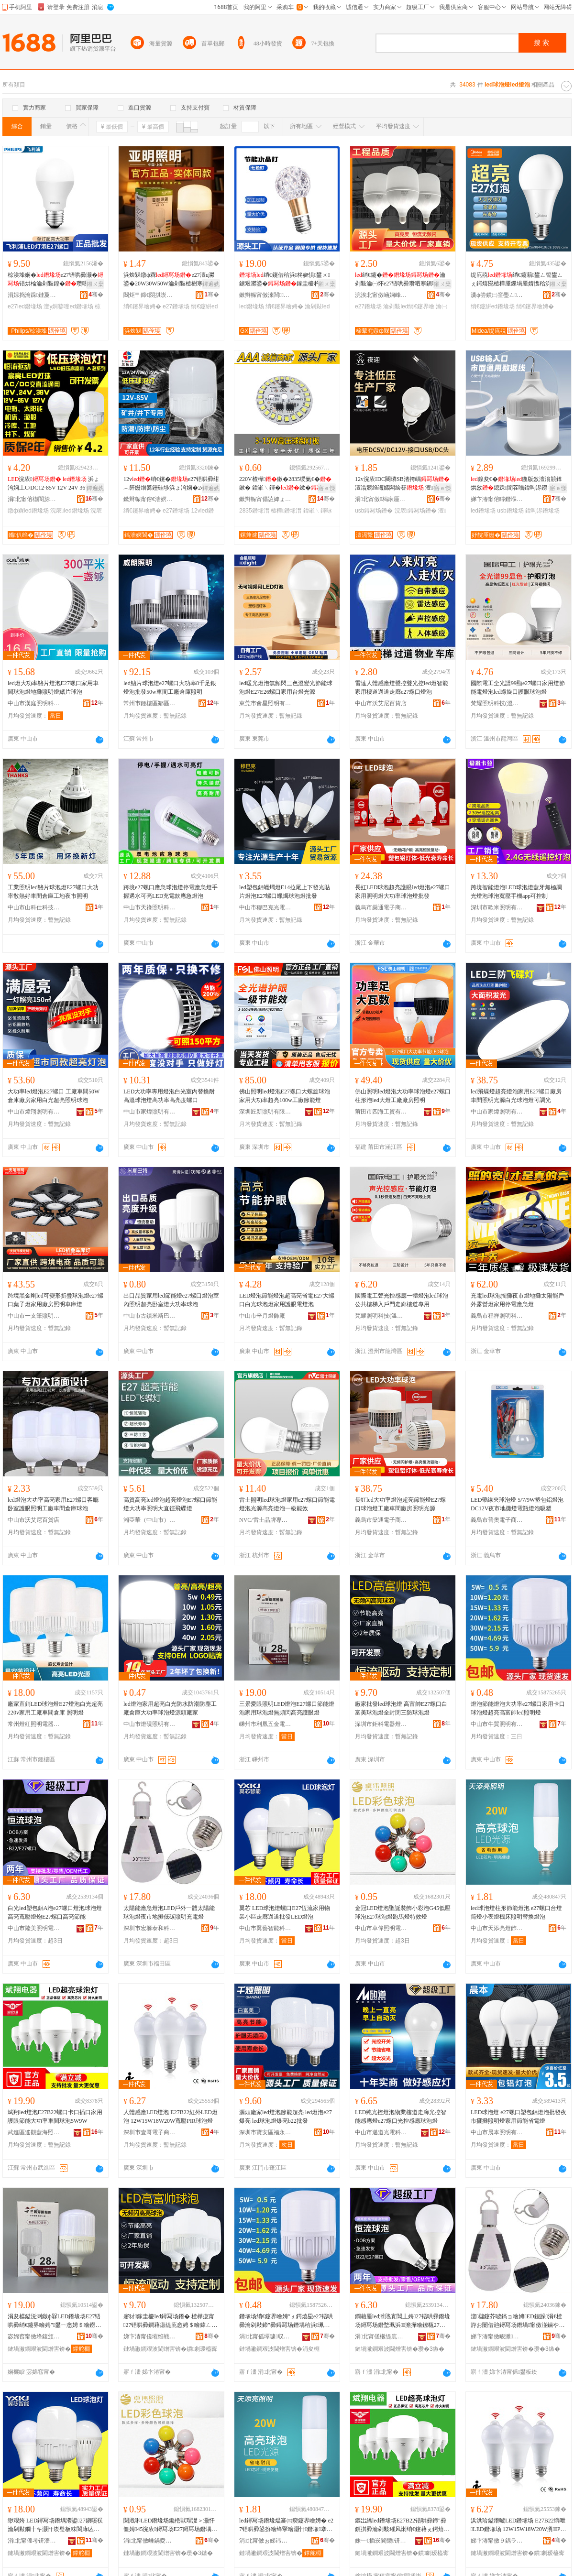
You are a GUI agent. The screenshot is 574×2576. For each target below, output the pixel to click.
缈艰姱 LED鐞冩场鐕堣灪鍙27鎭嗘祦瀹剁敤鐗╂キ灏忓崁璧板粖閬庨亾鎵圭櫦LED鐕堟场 (55, 2525)
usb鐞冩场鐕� (374, 510)
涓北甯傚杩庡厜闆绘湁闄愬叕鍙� (381, 499)
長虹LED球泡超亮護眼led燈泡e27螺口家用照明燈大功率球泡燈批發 (402, 891)
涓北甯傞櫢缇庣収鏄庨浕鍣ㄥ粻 (381, 2336)
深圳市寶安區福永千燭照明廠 (265, 2132)
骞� (95, 294)
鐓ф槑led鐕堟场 (28, 510)
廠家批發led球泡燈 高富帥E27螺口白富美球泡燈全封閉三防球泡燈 (401, 1708)
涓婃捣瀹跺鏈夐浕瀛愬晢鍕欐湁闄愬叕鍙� (34, 295)
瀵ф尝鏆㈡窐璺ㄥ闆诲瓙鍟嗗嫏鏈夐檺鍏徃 (497, 295)
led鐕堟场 (251, 306)
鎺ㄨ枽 (95, 284)
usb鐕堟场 (510, 510)
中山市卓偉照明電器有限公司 (381, 1928)
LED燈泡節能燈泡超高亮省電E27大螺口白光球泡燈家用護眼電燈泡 (286, 1300)
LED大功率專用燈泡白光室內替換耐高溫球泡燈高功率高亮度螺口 (169, 1095)
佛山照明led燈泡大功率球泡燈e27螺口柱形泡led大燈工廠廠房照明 (403, 1095)
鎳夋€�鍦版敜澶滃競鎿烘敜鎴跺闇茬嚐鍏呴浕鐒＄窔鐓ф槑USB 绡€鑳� (517, 484)
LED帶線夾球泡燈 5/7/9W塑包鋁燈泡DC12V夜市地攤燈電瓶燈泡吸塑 (517, 1504)
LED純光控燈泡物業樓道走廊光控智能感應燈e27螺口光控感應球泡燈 (400, 2116)
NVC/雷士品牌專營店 (265, 1520)
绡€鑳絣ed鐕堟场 (493, 306)
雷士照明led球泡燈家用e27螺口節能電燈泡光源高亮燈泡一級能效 (287, 1504)
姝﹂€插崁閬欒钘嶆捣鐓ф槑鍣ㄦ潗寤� (381, 2540)
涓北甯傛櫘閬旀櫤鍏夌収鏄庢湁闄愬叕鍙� (34, 499)
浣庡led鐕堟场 (69, 510)
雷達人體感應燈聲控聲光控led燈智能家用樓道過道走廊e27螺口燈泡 (401, 687)
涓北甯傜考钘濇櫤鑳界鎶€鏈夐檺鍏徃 (34, 2540)
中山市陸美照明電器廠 (34, 1928)
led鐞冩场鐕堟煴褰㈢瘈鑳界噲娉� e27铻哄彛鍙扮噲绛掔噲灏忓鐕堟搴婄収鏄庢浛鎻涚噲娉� (286, 2525)
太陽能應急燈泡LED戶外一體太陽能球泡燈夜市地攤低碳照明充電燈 (169, 1912)
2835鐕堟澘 (254, 510)
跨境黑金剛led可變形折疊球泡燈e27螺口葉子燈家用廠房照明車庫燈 (55, 1300)
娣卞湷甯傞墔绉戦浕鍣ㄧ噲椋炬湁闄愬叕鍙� (149, 2336)
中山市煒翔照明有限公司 (34, 1111)
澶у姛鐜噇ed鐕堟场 (68, 306)
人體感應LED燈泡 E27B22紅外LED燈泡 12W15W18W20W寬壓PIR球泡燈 (170, 2116)
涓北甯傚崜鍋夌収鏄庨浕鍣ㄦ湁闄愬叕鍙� (149, 2540)
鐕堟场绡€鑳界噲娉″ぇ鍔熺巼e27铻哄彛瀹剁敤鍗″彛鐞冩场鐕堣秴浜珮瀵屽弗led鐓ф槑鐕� (286, 2321)
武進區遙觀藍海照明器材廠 (34, 2132)
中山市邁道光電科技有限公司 (381, 2132)
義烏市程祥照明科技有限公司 (497, 1315)
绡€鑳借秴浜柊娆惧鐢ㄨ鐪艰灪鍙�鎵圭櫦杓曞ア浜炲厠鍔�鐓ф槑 (285, 280)
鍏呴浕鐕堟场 (542, 510)
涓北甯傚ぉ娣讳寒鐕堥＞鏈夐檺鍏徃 (265, 2540)
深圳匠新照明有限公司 (265, 1111)
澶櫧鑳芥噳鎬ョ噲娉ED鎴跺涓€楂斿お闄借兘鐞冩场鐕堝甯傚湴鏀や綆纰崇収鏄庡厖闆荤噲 (517, 2321)
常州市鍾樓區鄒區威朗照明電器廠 (149, 703)
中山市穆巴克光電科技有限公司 (265, 907)
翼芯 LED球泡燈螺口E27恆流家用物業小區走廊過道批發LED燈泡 (284, 1912)
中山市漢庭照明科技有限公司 (34, 703)
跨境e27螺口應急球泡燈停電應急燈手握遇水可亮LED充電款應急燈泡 (170, 891)
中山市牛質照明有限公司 (497, 1724)
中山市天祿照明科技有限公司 (149, 907)
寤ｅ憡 (326, 488)
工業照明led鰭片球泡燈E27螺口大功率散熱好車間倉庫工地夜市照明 (53, 891)
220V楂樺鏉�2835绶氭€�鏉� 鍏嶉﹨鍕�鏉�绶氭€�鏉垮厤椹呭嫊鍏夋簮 (286, 484)
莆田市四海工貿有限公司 (381, 1111)
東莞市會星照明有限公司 (265, 703)
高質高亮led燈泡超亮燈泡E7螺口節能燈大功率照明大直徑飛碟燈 (170, 1504)
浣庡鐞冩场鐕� (416, 510)
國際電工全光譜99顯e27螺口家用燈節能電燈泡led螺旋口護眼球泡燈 (518, 687)
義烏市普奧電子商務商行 (497, 1520)
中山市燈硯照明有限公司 (149, 1724)
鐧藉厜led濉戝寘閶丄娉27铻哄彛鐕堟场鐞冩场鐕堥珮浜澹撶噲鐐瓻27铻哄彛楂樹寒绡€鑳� (402, 2321)
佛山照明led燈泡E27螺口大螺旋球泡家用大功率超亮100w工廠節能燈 (284, 1095)
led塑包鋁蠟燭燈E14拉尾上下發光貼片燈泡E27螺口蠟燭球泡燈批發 (284, 891)
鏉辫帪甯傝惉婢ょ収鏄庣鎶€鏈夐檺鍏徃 (265, 499)
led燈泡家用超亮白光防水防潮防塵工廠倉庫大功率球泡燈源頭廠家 (170, 1708)
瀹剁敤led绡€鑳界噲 (408, 306)
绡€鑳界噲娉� (142, 306)
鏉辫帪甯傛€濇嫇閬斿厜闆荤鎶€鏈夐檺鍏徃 (149, 499)
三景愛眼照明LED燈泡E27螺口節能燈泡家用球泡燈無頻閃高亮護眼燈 (286, 1708)
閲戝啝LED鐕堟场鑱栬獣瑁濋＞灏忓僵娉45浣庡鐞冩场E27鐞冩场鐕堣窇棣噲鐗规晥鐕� (170, 2525)
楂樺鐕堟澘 (286, 510)
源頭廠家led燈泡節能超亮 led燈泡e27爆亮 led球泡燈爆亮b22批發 (285, 2116)
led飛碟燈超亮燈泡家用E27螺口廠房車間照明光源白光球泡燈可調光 (516, 1095)
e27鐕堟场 (176, 306)
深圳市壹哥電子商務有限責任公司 (149, 2132)
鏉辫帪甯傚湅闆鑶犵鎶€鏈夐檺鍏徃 (265, 295)
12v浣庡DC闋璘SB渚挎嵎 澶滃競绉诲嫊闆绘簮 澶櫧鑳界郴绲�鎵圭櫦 (402, 484)
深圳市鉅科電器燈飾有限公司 (381, 1724)
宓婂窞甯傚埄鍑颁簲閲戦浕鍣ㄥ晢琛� (34, 2336)
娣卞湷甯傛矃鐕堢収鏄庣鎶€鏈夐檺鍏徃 (497, 499)
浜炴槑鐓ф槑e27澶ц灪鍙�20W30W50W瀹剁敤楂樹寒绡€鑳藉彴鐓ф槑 (170, 280)
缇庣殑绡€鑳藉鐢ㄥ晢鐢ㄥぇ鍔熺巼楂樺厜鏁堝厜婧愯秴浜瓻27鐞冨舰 (517, 280)
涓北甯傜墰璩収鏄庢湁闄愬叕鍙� (265, 2336)
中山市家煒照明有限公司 (149, 1111)
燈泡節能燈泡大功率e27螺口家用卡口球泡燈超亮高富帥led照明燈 (518, 1708)
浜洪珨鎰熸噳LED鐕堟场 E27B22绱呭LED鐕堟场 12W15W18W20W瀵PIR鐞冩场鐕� (518, 2525)
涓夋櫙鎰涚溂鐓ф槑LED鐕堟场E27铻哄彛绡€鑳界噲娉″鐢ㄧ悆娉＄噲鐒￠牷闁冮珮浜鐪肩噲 (54, 2321)
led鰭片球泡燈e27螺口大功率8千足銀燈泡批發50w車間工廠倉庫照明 (169, 687)
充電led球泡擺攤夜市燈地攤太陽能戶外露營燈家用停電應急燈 (517, 1300)
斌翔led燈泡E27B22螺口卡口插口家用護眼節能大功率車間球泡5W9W (55, 2116)
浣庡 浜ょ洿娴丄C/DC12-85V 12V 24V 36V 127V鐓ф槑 (53, 484)
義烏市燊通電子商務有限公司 (381, 907)
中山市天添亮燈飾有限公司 (497, 1928)
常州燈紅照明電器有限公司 (34, 1724)
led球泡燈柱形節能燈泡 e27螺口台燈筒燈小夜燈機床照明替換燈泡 (516, 1912)
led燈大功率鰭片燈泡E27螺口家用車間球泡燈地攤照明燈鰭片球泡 (53, 687)
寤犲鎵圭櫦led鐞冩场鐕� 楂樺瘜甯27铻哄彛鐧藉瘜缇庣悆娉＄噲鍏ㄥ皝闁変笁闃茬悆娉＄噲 (170, 2321)
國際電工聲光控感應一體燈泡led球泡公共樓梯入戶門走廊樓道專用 (401, 1300)
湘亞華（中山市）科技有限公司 (149, 1520)
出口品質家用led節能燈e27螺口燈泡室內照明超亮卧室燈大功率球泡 (171, 1300)
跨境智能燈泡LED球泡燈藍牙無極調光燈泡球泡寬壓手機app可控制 (516, 891)
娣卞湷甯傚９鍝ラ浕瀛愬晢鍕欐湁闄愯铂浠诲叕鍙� (497, 2540)
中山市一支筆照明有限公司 (34, 1315)
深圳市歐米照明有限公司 (497, 907)
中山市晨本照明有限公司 (497, 2132)
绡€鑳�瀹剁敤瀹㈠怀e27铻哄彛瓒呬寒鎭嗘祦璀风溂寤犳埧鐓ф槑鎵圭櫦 (402, 280)
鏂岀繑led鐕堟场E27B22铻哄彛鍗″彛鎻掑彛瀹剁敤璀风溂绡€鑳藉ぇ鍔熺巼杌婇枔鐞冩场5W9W (402, 2525)
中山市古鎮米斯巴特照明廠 (149, 1315)
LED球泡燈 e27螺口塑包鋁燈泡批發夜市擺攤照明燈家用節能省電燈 (518, 2116)
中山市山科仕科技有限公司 (34, 907)
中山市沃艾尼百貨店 (381, 703)
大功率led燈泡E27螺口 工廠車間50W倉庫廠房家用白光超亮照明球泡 (53, 1095)
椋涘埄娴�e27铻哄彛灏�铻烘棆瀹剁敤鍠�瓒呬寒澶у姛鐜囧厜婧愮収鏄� (55, 280)
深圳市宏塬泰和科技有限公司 (149, 1928)
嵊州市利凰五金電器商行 (265, 1724)
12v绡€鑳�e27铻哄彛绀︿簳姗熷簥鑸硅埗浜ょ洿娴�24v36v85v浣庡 (171, 484)
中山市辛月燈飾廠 (262, 1315)
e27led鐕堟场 (25, 306)
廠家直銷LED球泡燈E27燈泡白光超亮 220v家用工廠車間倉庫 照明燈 (55, 1708)
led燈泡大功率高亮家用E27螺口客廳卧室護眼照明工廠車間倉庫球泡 (53, 1504)
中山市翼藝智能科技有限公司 (265, 1928)
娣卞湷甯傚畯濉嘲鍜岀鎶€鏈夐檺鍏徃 (497, 2336)
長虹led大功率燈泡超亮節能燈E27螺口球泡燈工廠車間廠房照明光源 (400, 1504)
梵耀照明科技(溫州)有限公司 (497, 703)
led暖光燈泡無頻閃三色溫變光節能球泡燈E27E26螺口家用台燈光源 (285, 687)
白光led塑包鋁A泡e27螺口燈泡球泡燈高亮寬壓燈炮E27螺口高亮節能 (55, 1912)
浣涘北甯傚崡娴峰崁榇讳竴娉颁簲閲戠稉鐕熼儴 (381, 295)
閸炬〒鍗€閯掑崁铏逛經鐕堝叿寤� (149, 295)
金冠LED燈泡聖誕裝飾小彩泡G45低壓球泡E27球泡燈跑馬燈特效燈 (403, 1912)
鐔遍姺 (211, 284)
